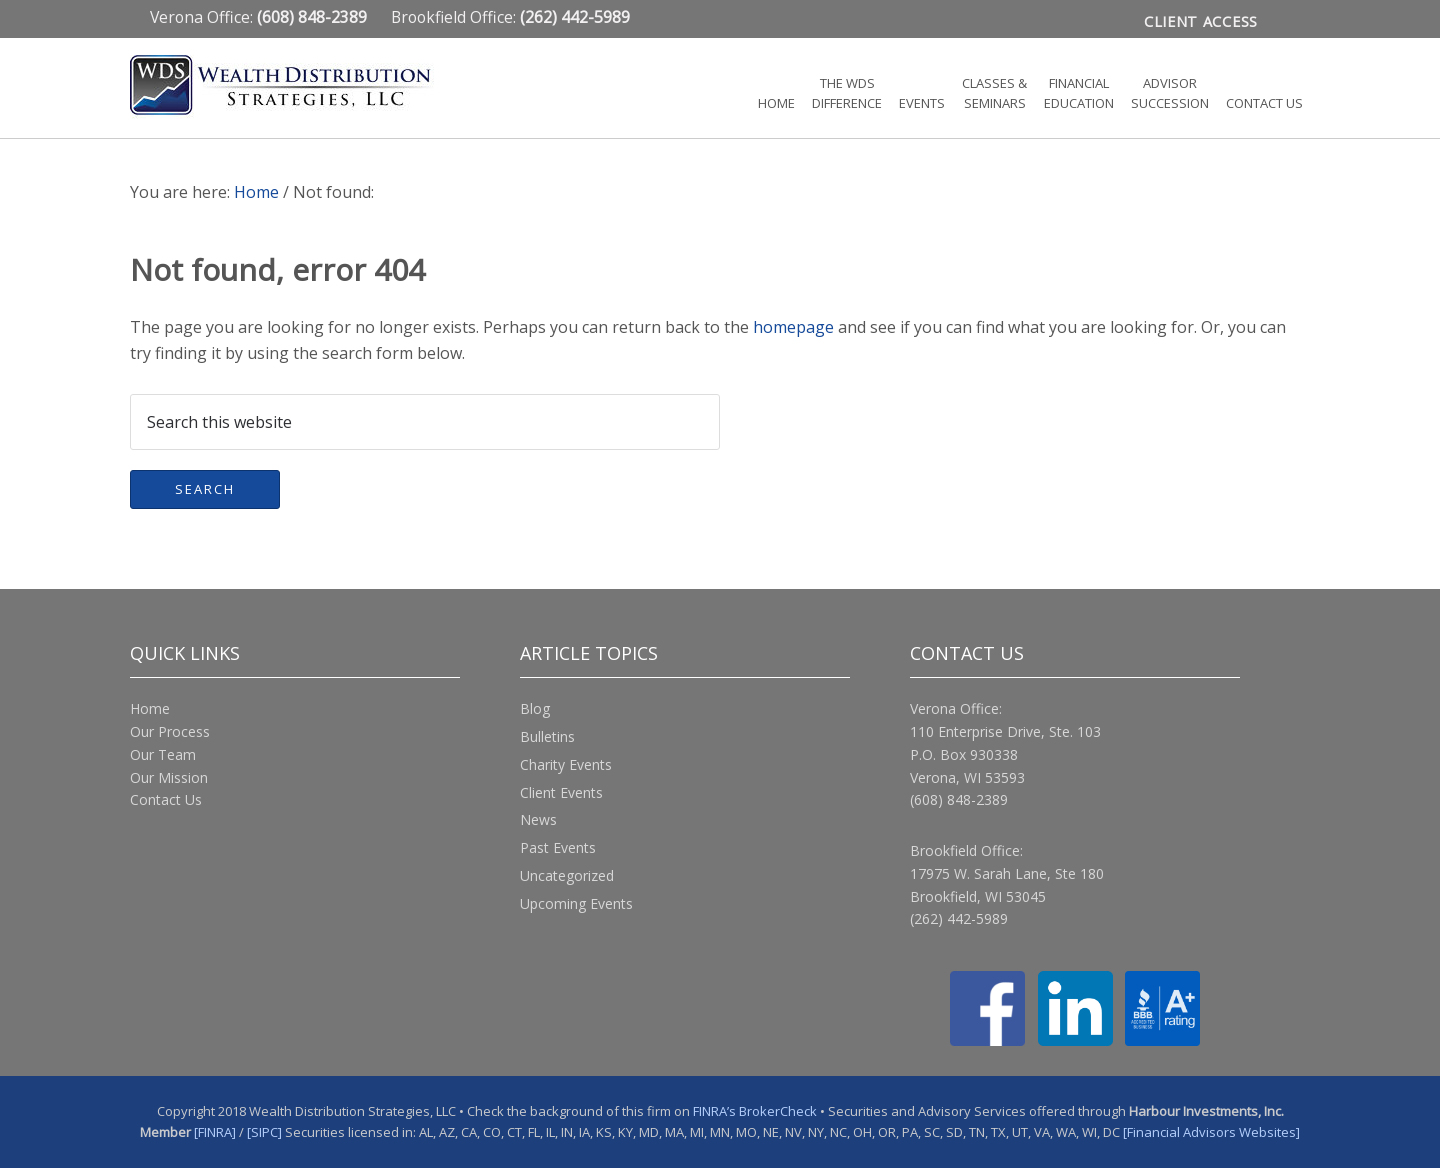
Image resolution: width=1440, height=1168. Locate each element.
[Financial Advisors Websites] (1211, 1132)
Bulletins (547, 736)
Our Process (170, 731)
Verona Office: (260, 17)
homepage (793, 327)
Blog (535, 708)
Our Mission (169, 777)
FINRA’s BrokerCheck (755, 1111)
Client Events (561, 792)
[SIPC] (264, 1132)
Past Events (558, 847)
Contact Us (166, 799)
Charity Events (566, 764)
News (538, 819)
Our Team (163, 754)
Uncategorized (567, 875)
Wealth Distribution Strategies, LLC (310, 87)
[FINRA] (215, 1132)
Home (150, 708)
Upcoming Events (576, 903)
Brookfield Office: (510, 17)
